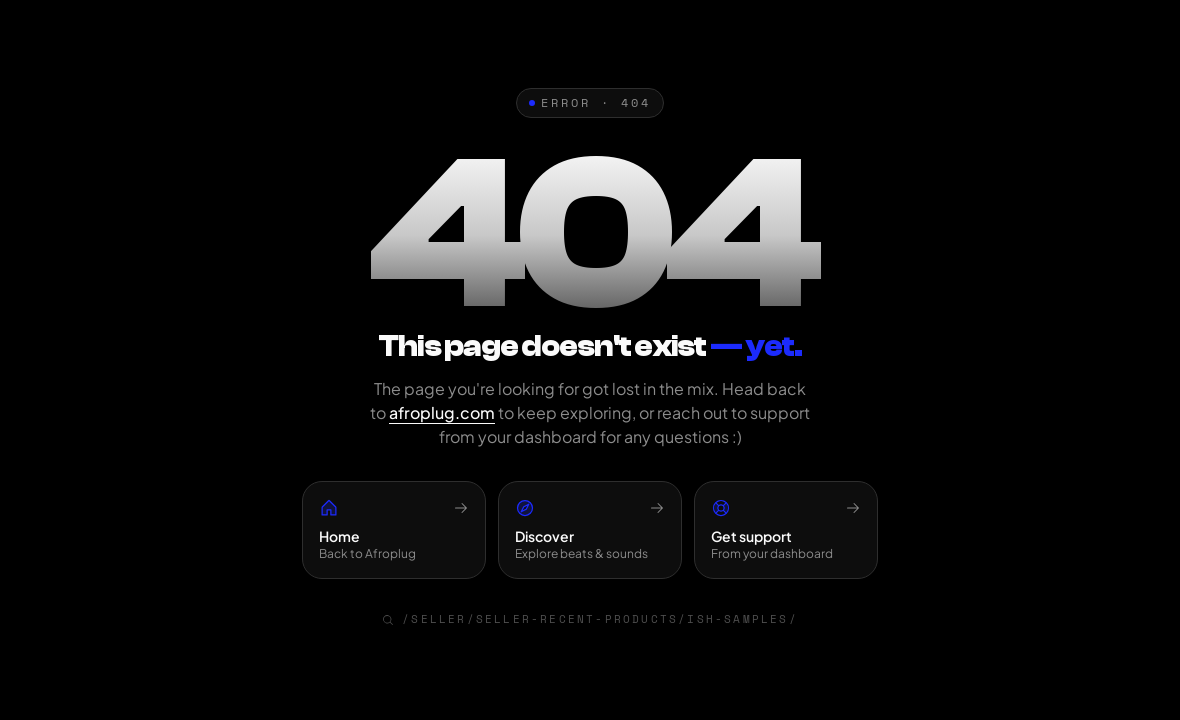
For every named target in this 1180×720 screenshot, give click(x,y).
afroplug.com (442, 412)
